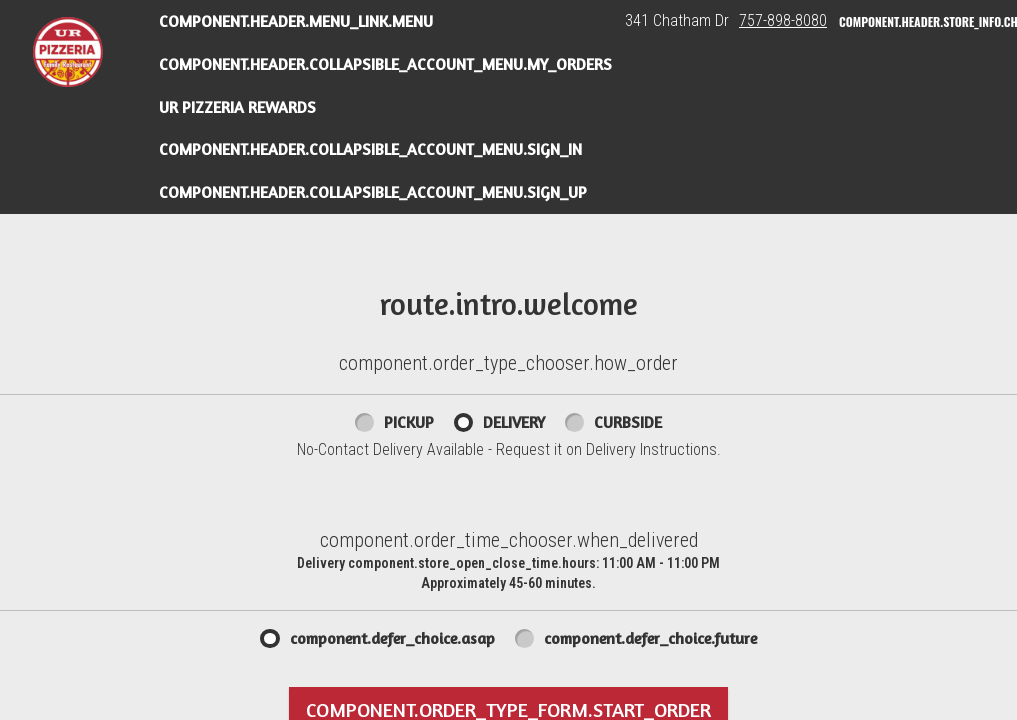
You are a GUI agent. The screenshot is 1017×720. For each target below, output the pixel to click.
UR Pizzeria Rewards (237, 107)
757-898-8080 (783, 20)
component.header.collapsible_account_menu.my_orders (385, 64)
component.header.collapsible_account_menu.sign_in (370, 149)
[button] (68, 52)
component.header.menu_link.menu (296, 21)
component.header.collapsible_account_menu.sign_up (373, 192)
